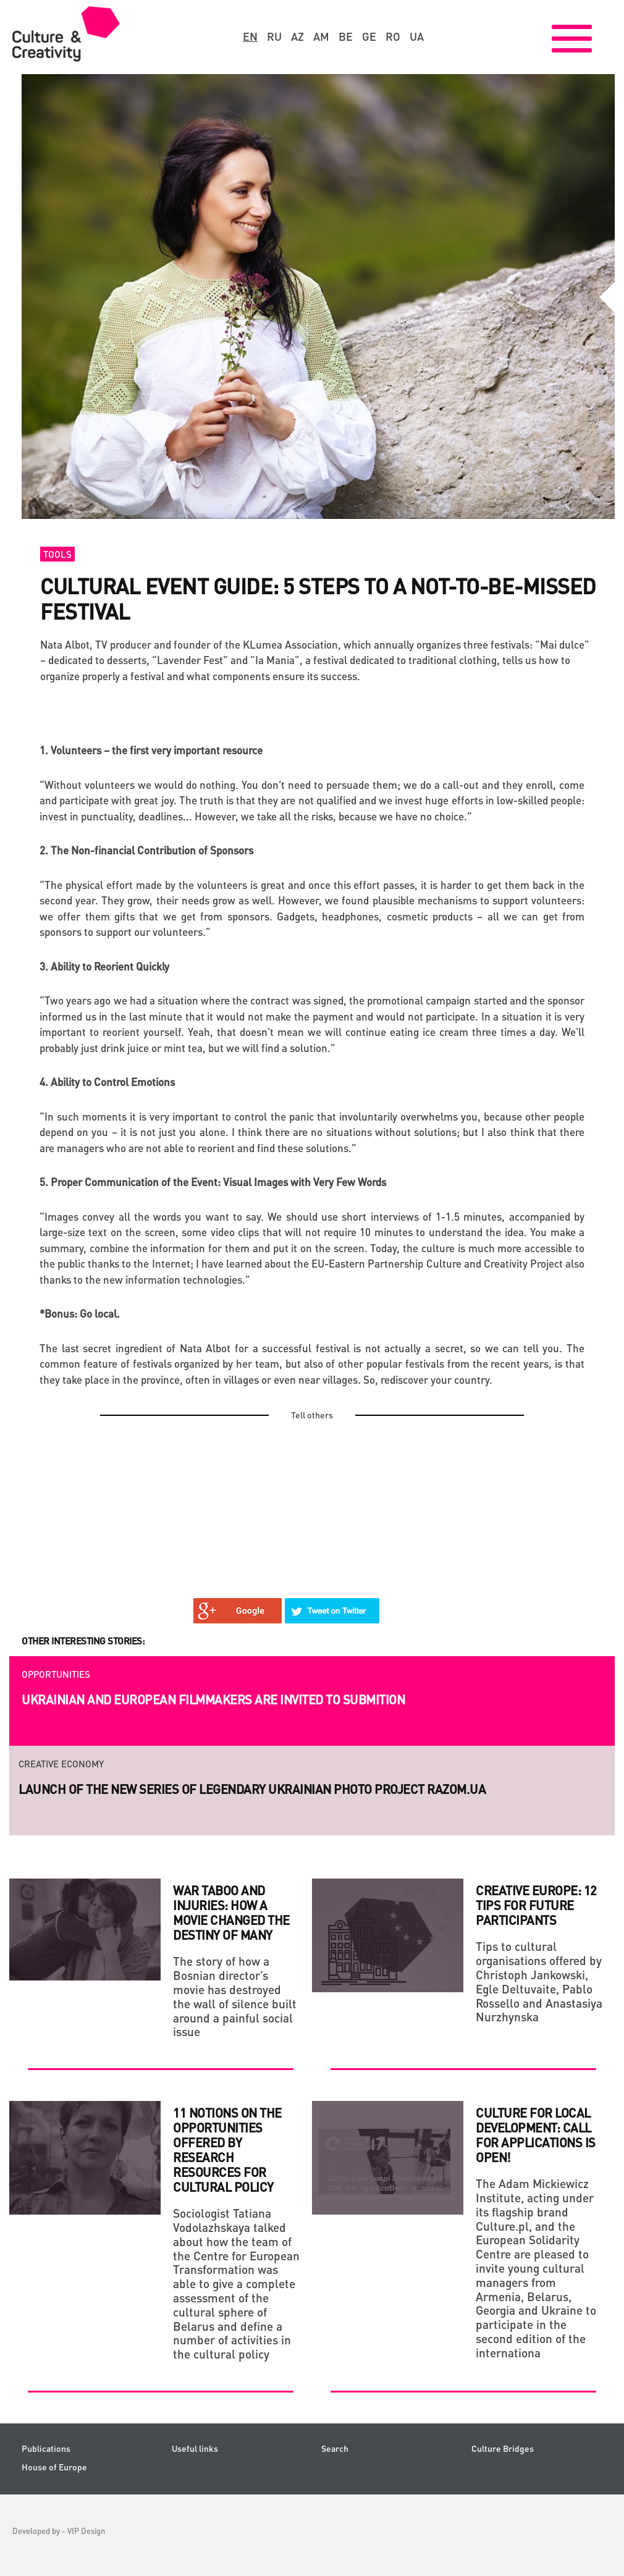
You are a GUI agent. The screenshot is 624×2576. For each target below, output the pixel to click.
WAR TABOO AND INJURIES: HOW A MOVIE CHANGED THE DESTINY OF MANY (231, 1912)
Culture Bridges (502, 2448)
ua (417, 36)
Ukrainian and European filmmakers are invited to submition (213, 1699)
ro (393, 36)
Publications (46, 2448)
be (346, 36)
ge (369, 36)
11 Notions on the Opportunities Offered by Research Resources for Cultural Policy (227, 2150)
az (297, 36)
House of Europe (54, 2467)
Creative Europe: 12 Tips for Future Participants (536, 1905)
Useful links (195, 2448)
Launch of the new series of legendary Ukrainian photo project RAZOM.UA (252, 1789)
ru (274, 36)
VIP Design (86, 2530)
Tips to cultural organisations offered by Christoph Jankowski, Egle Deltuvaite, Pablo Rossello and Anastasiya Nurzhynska (539, 1981)
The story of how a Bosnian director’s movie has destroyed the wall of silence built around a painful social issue (235, 1996)
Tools (57, 554)
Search (334, 2448)
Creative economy (61, 1763)
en (250, 36)
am (321, 36)
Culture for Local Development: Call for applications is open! (536, 2135)
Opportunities (56, 1674)
